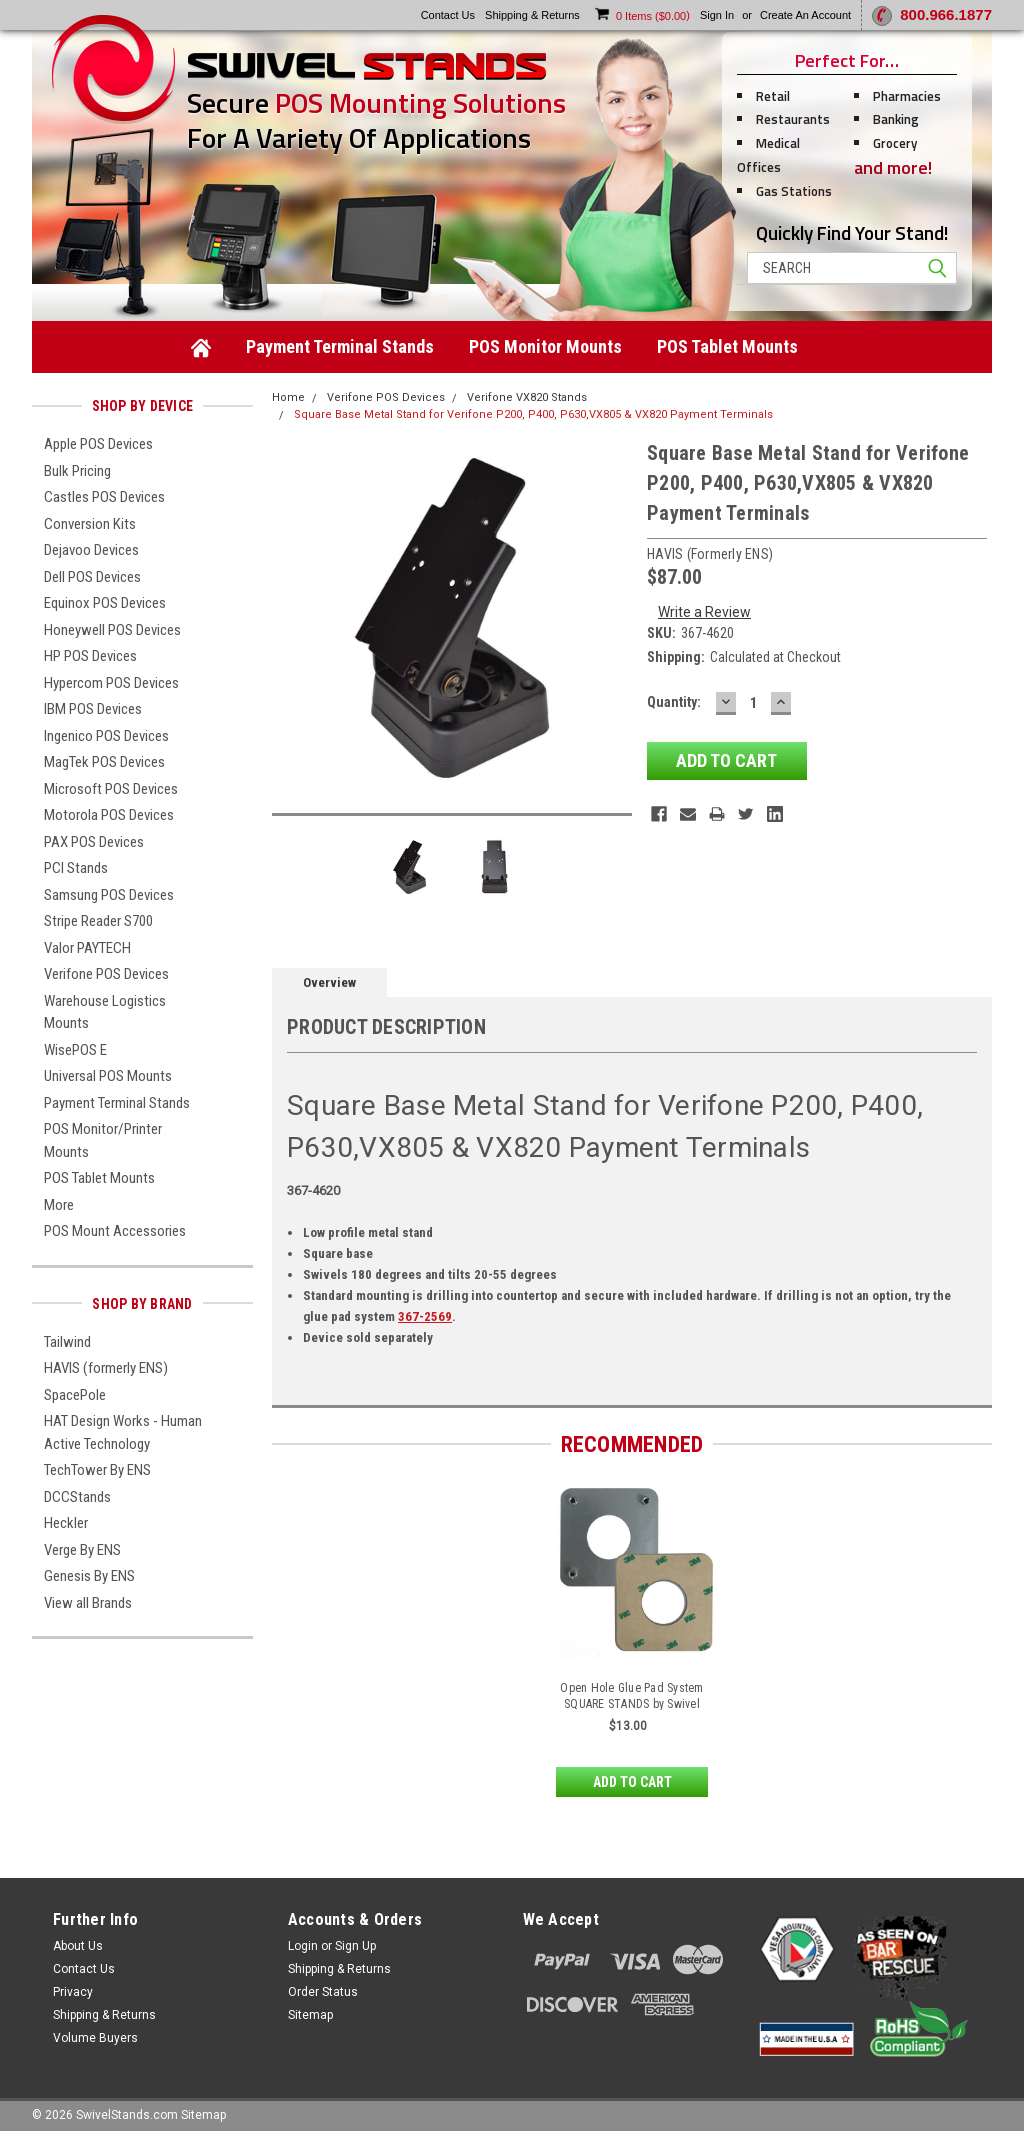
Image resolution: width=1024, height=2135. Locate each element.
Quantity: (674, 702)
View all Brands (88, 1603)
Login (303, 1946)
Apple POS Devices (98, 444)
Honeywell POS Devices (112, 630)
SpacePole (75, 1395)
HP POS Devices (90, 656)
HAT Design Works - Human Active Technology (123, 1432)
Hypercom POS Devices (111, 683)
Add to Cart (632, 1782)
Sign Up (355, 1946)
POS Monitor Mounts (545, 346)
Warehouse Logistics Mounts (105, 1012)
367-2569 (425, 1316)
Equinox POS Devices (105, 603)
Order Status (323, 1992)
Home (288, 397)
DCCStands (77, 1497)
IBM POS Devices (93, 709)
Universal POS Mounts (108, 1076)
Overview (329, 982)
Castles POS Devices (104, 497)
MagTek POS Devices (104, 762)
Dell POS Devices (92, 577)
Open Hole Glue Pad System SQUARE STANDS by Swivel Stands (631, 1704)
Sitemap (310, 2015)
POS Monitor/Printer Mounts (103, 1140)
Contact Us (84, 1969)
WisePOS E (75, 1050)
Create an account (805, 15)
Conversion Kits (90, 524)
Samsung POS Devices (109, 895)
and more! (893, 167)
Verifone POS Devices (106, 974)
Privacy (73, 1992)
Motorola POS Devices (109, 815)
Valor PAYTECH (87, 948)
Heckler (66, 1523)
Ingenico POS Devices (106, 736)
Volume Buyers (95, 2038)
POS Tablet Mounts (727, 346)
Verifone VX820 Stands (527, 397)
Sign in (717, 15)
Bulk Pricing (77, 471)
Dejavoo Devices (91, 550)
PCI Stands (76, 868)
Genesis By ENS (89, 1576)
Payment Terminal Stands (340, 346)
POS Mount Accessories (115, 1231)
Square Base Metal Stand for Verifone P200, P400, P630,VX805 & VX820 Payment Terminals (533, 414)
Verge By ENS (82, 1550)
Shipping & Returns (104, 2015)
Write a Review (704, 612)
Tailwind (67, 1342)
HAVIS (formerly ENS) (106, 1368)
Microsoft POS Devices (111, 789)
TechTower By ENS (97, 1470)
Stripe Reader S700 (98, 921)
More (59, 1205)
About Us (78, 1946)
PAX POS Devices (94, 842)
